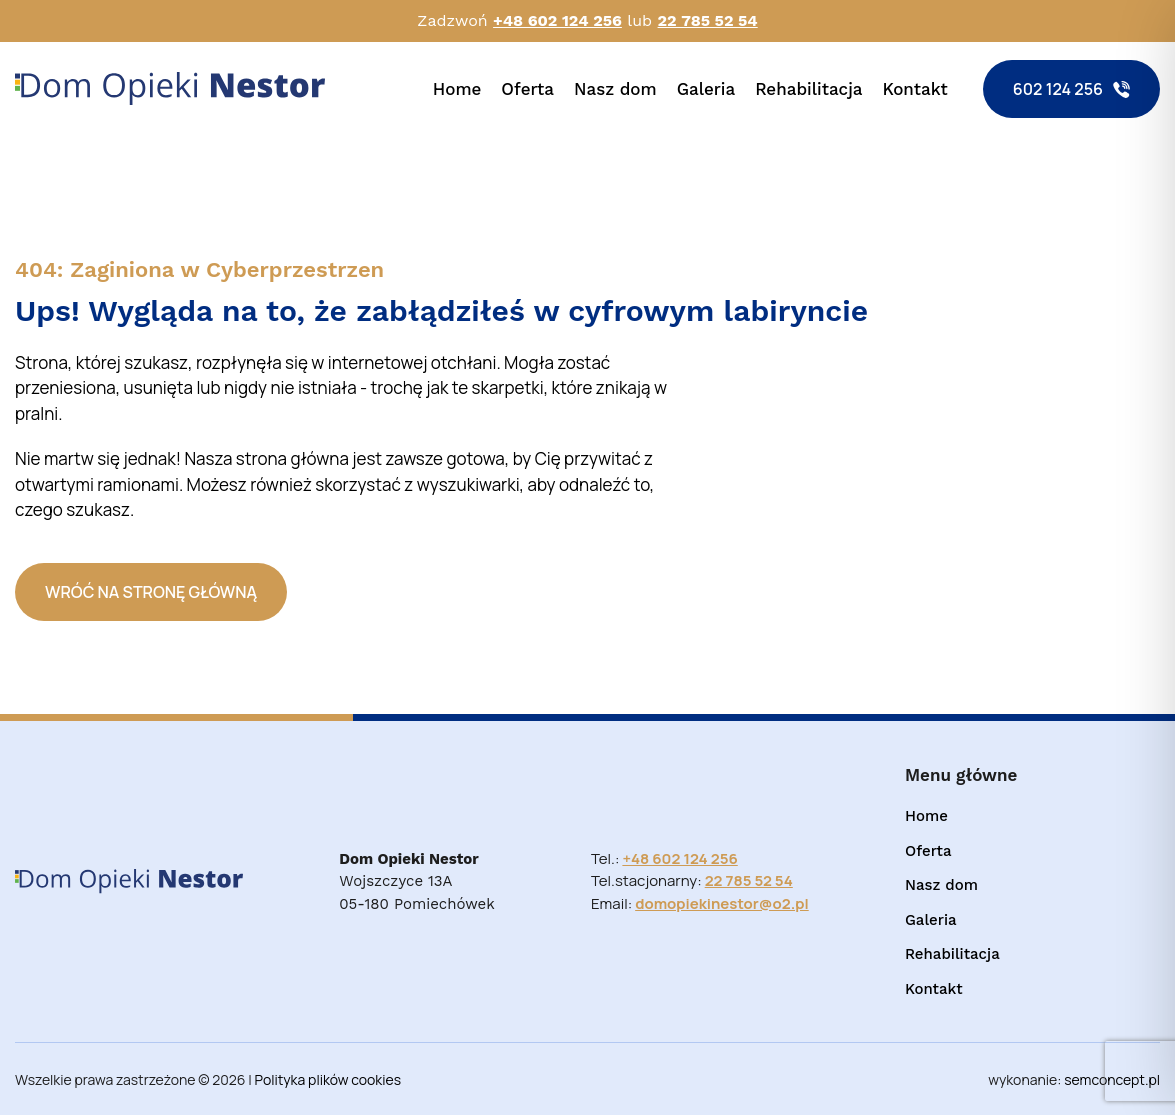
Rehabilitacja (808, 89)
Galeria (706, 89)
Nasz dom (615, 89)
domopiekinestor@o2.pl (722, 903)
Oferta (527, 89)
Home (457, 89)
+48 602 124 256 (557, 20)
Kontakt (915, 89)
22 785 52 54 (708, 20)
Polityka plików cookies (328, 1079)
